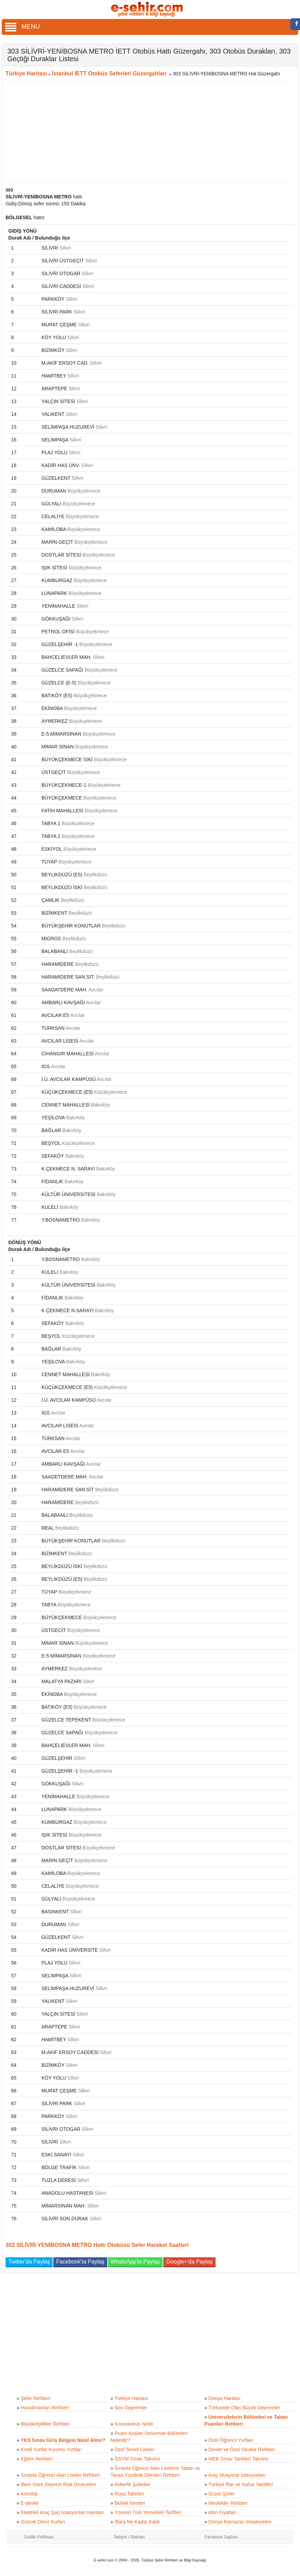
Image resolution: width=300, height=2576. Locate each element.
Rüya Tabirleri (129, 2493)
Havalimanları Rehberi (45, 2407)
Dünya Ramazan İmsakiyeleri (239, 2521)
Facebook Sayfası (221, 2537)
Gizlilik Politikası (39, 2537)
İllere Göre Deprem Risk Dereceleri (58, 2484)
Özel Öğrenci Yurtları (230, 2440)
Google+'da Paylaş (189, 2262)
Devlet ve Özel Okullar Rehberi (241, 2449)
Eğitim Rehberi (37, 2459)
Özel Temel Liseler (134, 2449)
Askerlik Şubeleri (132, 2484)
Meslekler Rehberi (227, 2503)
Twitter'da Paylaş (29, 2262)
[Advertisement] (147, 132)
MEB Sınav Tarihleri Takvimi (238, 2459)
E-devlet (29, 2503)
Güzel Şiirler (221, 2493)
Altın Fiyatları (222, 2512)
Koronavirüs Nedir (134, 2424)
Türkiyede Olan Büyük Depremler (244, 2407)
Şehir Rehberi (36, 2398)
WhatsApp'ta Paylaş (135, 2262)
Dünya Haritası (224, 2398)
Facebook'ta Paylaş (80, 2262)
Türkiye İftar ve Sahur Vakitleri (240, 2484)
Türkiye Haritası (26, 73)
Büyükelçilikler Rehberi (45, 2424)
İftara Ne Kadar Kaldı (137, 2521)
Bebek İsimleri (130, 2503)
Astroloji (29, 2493)
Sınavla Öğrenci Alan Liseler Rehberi (60, 2475)
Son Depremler (131, 2407)
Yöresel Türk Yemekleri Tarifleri (148, 2512)
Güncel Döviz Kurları (43, 2521)
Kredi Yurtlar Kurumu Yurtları (51, 2449)
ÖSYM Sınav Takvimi (137, 2459)
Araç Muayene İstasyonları (237, 2475)
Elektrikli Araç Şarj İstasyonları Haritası (62, 2512)
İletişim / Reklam (129, 2537)
